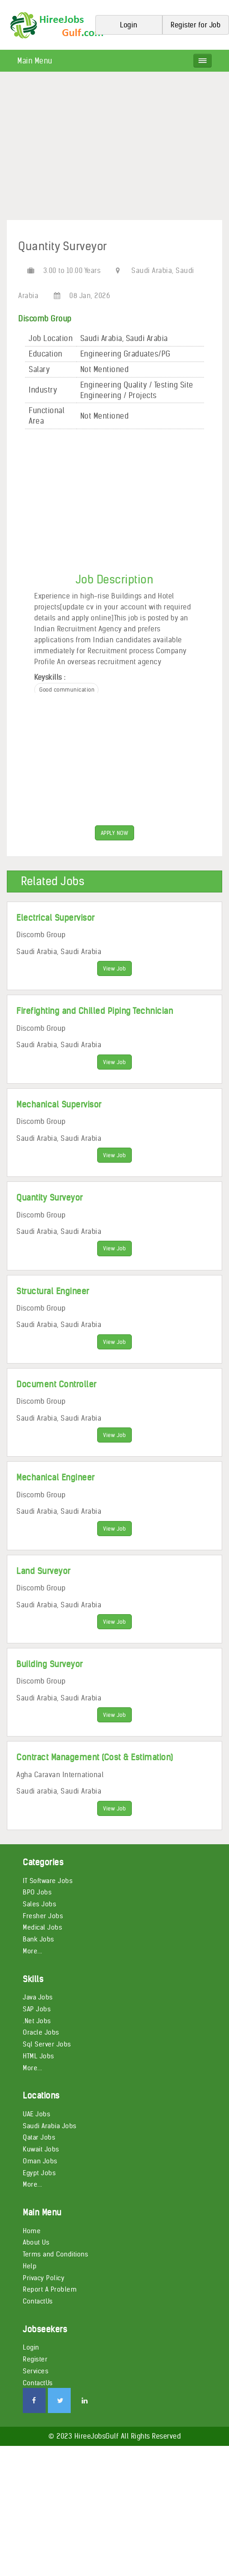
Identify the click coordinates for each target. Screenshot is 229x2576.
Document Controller (56, 1384)
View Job (114, 968)
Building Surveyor (49, 1664)
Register (35, 2359)
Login (31, 2347)
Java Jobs (38, 1997)
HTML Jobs (38, 2056)
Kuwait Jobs (41, 2149)
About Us (36, 2242)
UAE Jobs (36, 2114)
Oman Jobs (40, 2161)
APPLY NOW (115, 832)
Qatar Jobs (39, 2137)
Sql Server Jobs (47, 2044)
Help (29, 2266)
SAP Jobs (37, 2009)
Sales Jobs (39, 1904)
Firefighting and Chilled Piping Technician (94, 1011)
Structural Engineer (52, 1291)
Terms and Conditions (55, 2254)
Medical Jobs (42, 1927)
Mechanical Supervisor (59, 1104)
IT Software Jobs (48, 1881)
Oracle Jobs (41, 2032)
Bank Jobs (38, 1939)
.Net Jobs (37, 2021)
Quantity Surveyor (49, 1197)
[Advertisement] (114, 149)
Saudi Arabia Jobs (50, 2126)
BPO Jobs (37, 1892)
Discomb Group (45, 318)
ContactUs (38, 2301)
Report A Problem (50, 2289)
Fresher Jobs (43, 1916)
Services (35, 2371)
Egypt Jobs (39, 2173)
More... (32, 1951)
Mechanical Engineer (55, 1477)
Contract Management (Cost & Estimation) (94, 1757)
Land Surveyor (43, 1571)
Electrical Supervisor (55, 918)
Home (32, 2231)
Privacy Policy (43, 2278)
